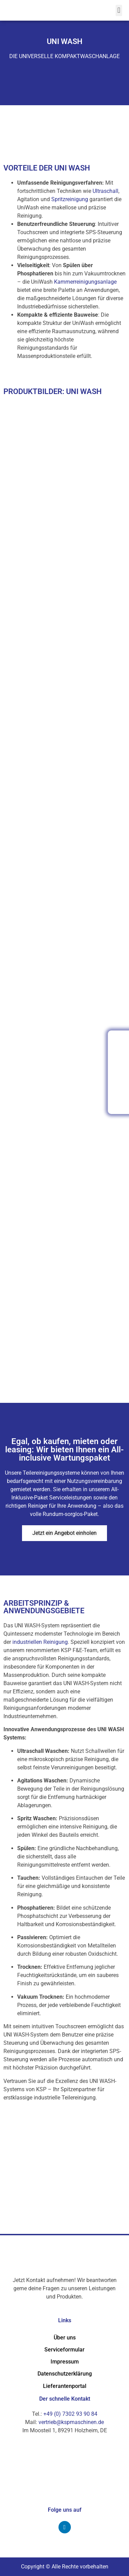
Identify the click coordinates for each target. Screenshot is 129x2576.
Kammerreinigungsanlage (85, 282)
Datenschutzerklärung (64, 2373)
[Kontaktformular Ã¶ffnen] (119, 1057)
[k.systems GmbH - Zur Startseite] (50, 10)
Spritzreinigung (69, 199)
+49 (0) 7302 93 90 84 (70, 2414)
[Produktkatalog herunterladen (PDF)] (119, 1102)
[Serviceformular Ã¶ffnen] (119, 1072)
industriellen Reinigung (40, 1642)
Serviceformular (64, 2349)
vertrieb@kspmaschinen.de (71, 2422)
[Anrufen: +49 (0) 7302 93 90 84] (119, 1041)
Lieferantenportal (64, 2386)
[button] (119, 10)
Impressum (65, 2361)
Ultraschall (105, 191)
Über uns (65, 2337)
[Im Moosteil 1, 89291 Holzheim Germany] (64, 2182)
